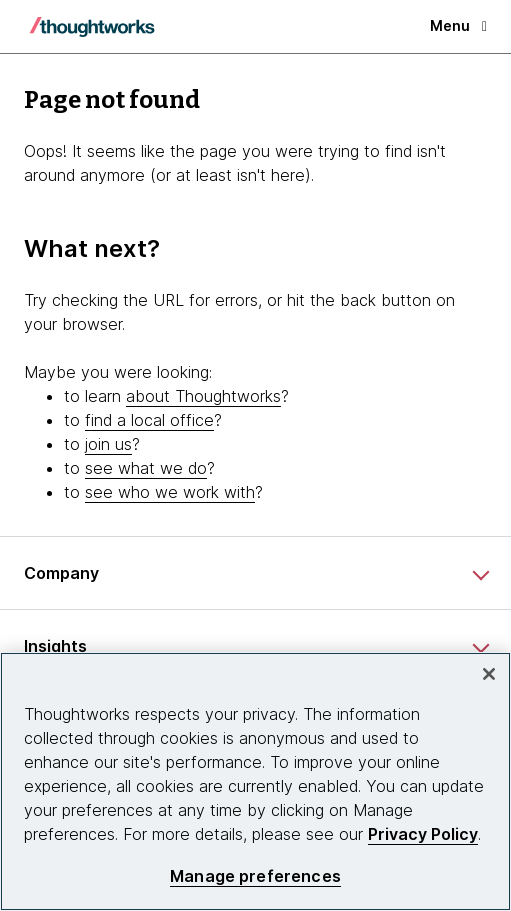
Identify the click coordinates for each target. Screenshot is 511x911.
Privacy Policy (423, 834)
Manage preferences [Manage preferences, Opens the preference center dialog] (255, 876)
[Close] (489, 674)
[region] (255, 781)
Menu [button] (458, 25)
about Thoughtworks (203, 396)
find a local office (149, 420)
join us (108, 444)
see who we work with (170, 492)
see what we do (146, 468)
